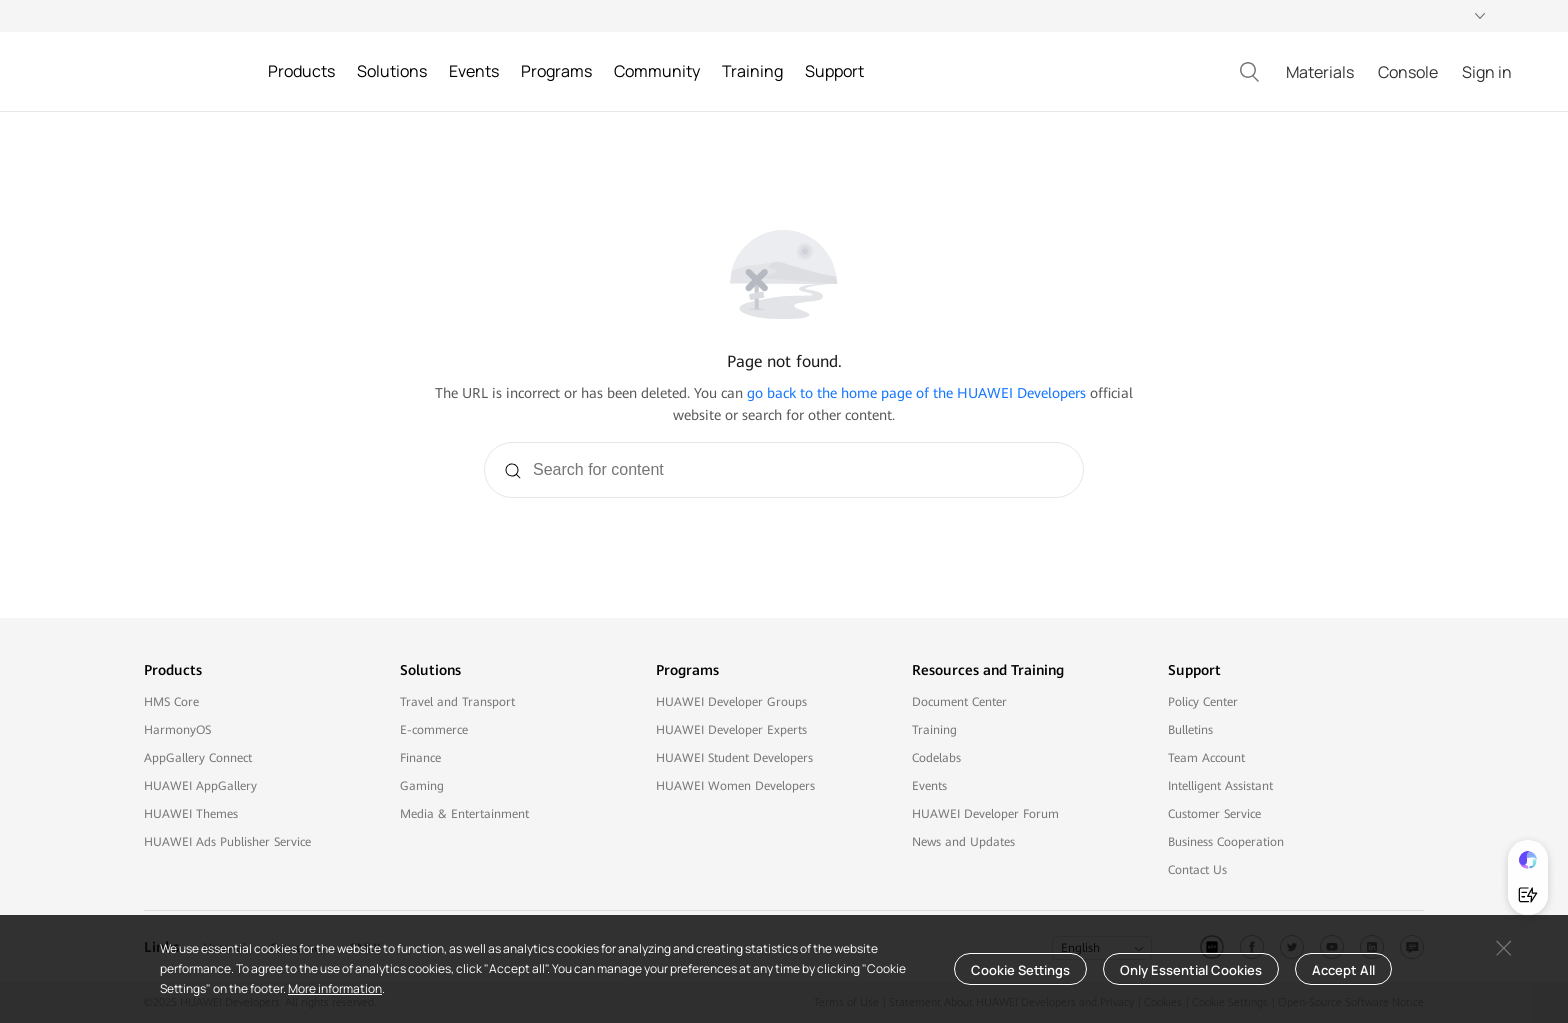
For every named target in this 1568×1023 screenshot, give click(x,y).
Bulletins (1190, 730)
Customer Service (1214, 814)
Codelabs (936, 758)
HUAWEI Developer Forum (985, 814)
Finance (420, 758)
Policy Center (1203, 702)
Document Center (959, 702)
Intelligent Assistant (1220, 786)
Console (1408, 72)
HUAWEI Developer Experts (731, 730)
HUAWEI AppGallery (200, 786)
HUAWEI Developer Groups (731, 702)
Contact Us (1197, 870)
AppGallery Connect (198, 758)
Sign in (1487, 72)
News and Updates (963, 842)
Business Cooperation (1226, 842)
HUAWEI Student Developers (734, 758)
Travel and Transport (457, 702)
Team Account (1206, 758)
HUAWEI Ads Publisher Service (227, 842)
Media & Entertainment (464, 814)
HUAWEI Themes (191, 814)
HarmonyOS (177, 730)
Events (929, 786)
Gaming (422, 786)
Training (934, 730)
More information (335, 988)
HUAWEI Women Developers (735, 786)
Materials (1320, 72)
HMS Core (171, 702)
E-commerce (434, 730)
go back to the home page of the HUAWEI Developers (916, 393)
